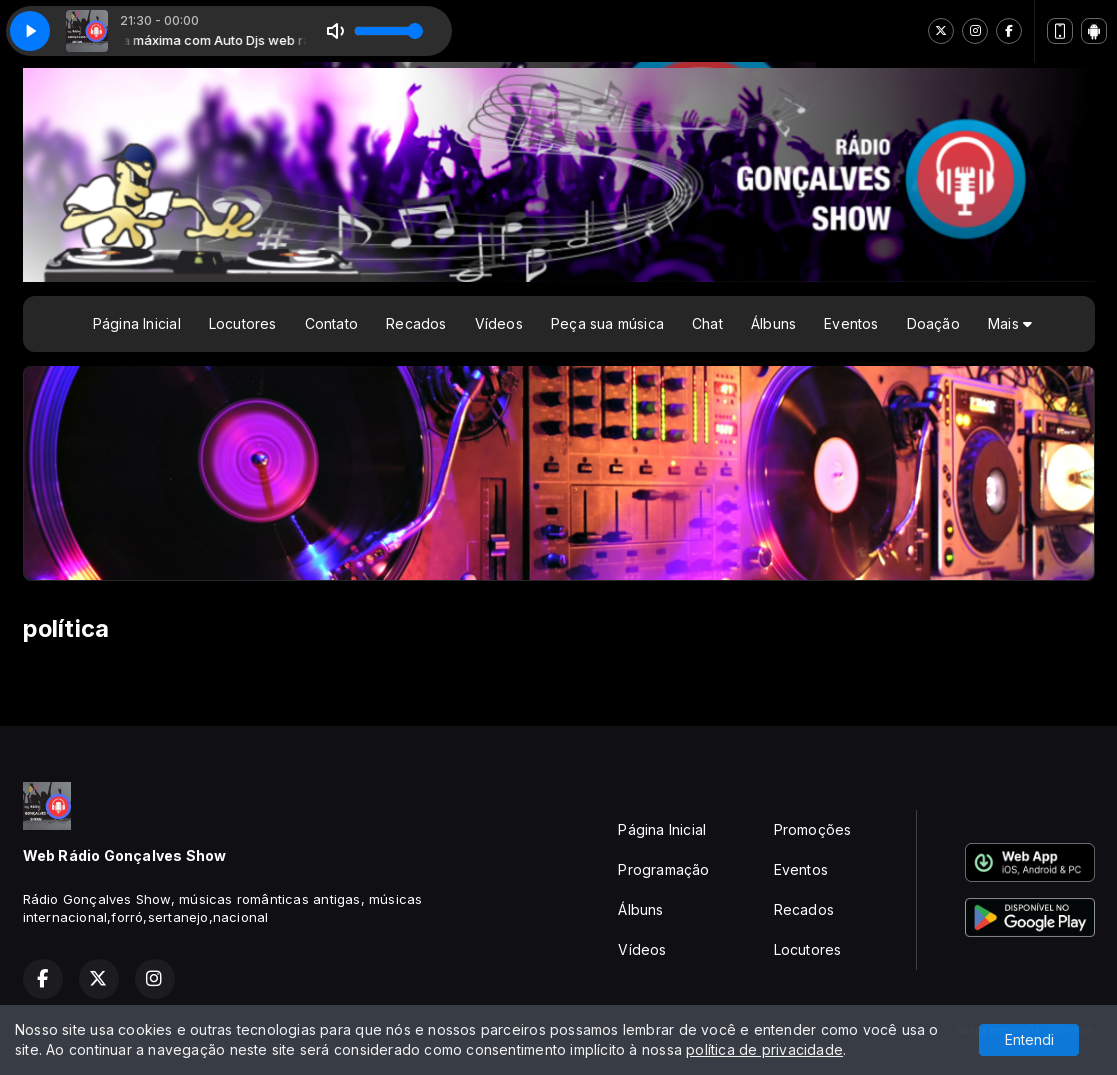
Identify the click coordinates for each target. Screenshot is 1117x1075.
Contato (331, 323)
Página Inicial (137, 323)
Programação (663, 869)
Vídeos (499, 323)
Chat (707, 323)
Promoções (813, 829)
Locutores (243, 323)
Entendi (1029, 1039)
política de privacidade (764, 1049)
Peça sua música (607, 323)
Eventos (851, 323)
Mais (1010, 323)
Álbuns (773, 323)
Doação (933, 323)
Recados (416, 323)
